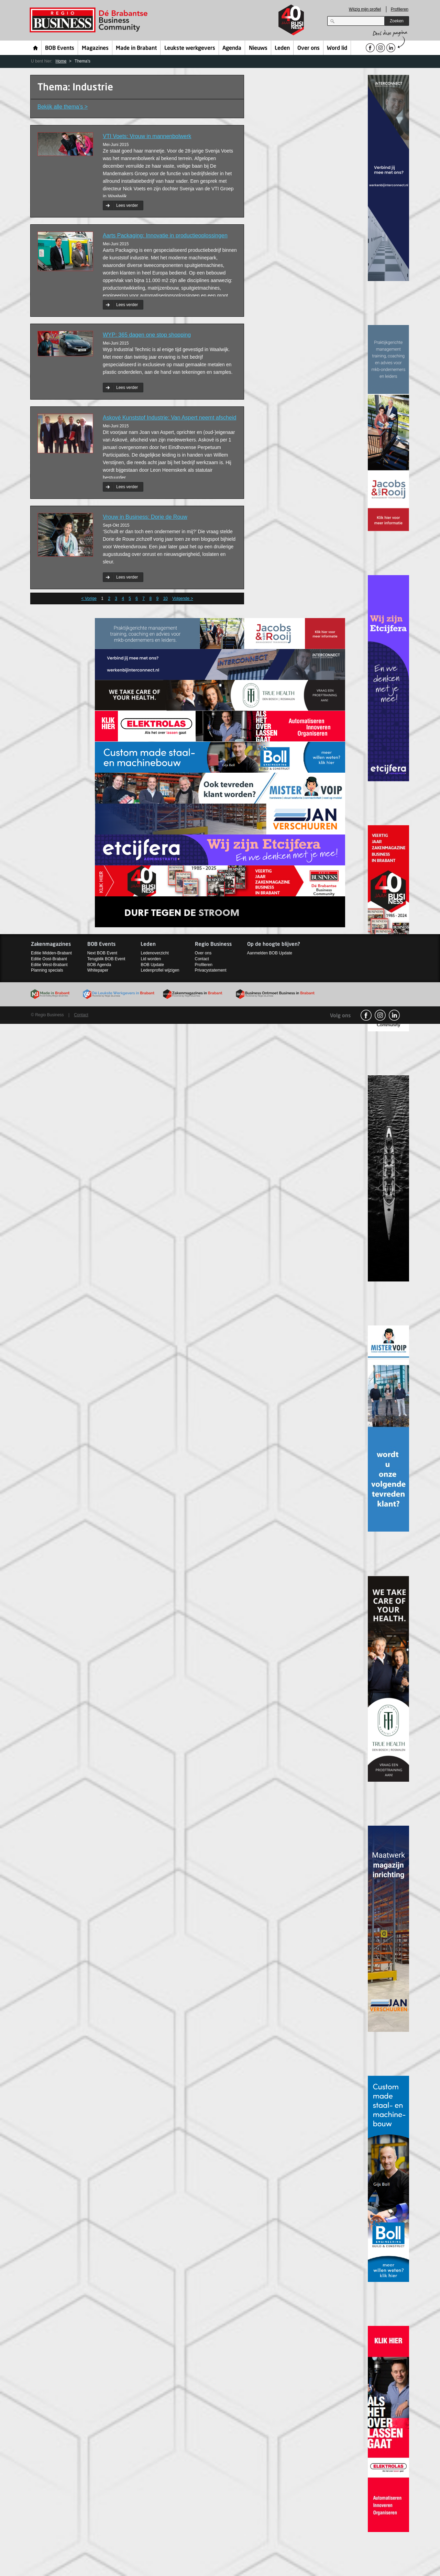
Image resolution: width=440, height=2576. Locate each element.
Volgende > (182, 598)
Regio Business (90, 20)
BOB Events (59, 48)
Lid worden (151, 958)
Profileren (399, 9)
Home (36, 48)
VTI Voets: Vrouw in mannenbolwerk (147, 136)
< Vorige (88, 598)
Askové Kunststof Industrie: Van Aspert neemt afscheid (169, 418)
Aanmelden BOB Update (269, 953)
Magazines (95, 48)
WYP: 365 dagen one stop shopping (147, 335)
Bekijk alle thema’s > (62, 107)
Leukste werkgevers (189, 48)
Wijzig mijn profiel (365, 9)
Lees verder (127, 205)
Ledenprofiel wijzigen (160, 970)
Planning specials (47, 970)
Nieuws (258, 48)
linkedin (394, 1015)
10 (165, 598)
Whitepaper (97, 970)
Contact (202, 958)
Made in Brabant (136, 48)
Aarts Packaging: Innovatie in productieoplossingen (165, 235)
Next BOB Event (102, 953)
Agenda (231, 48)
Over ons (308, 48)
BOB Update (152, 964)
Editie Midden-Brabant (51, 953)
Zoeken (397, 21)
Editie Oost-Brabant (49, 958)
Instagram (380, 1015)
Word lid (337, 48)
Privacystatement (211, 970)
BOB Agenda (99, 964)
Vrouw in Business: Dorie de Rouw (145, 517)
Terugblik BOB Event (106, 958)
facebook (366, 1015)
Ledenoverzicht (154, 953)
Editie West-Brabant (49, 964)
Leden (282, 48)
